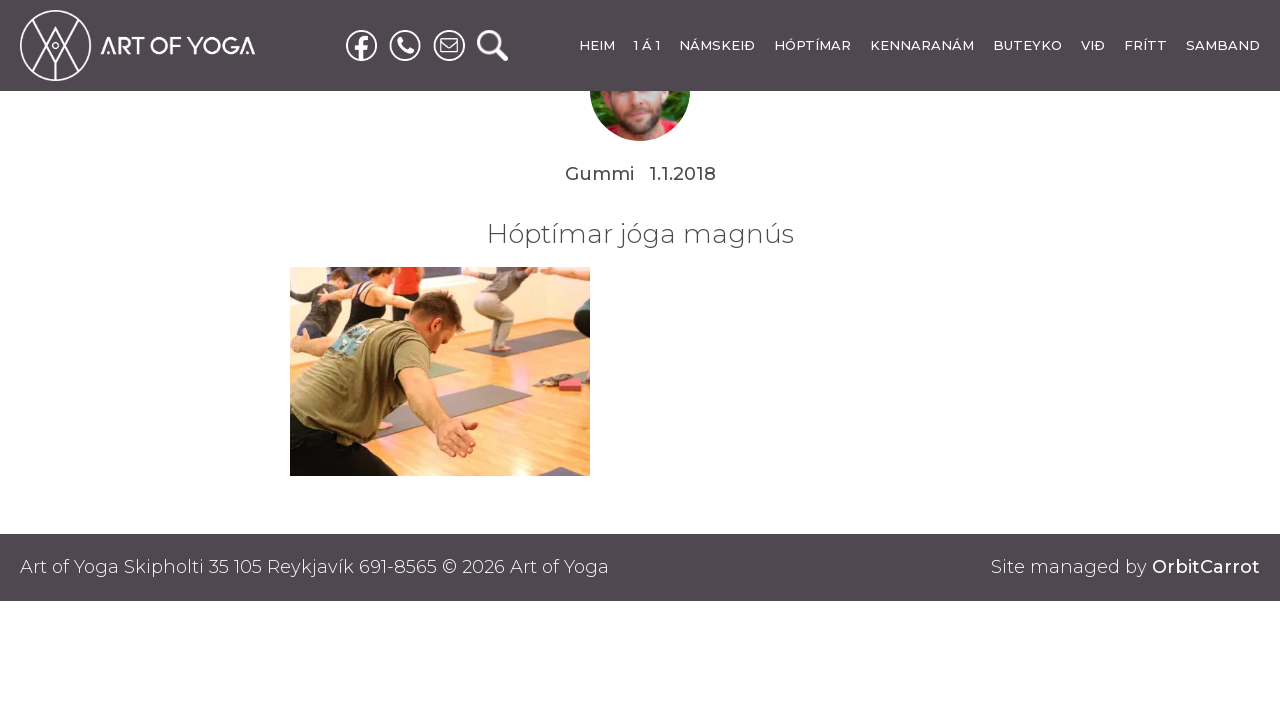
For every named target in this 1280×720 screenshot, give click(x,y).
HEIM (597, 45)
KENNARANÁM (922, 45)
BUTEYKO (1027, 45)
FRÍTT (1145, 45)
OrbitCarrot (1206, 567)
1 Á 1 (647, 45)
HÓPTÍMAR (812, 45)
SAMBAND (1223, 45)
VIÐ (1093, 45)
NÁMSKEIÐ (717, 45)
